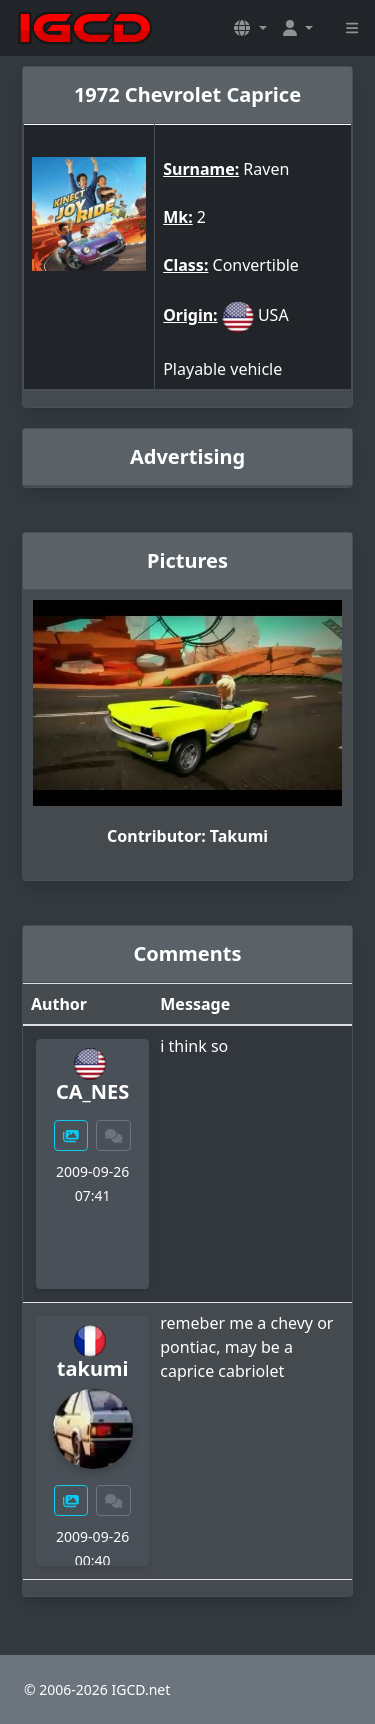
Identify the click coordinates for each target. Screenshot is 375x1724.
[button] (250, 28)
